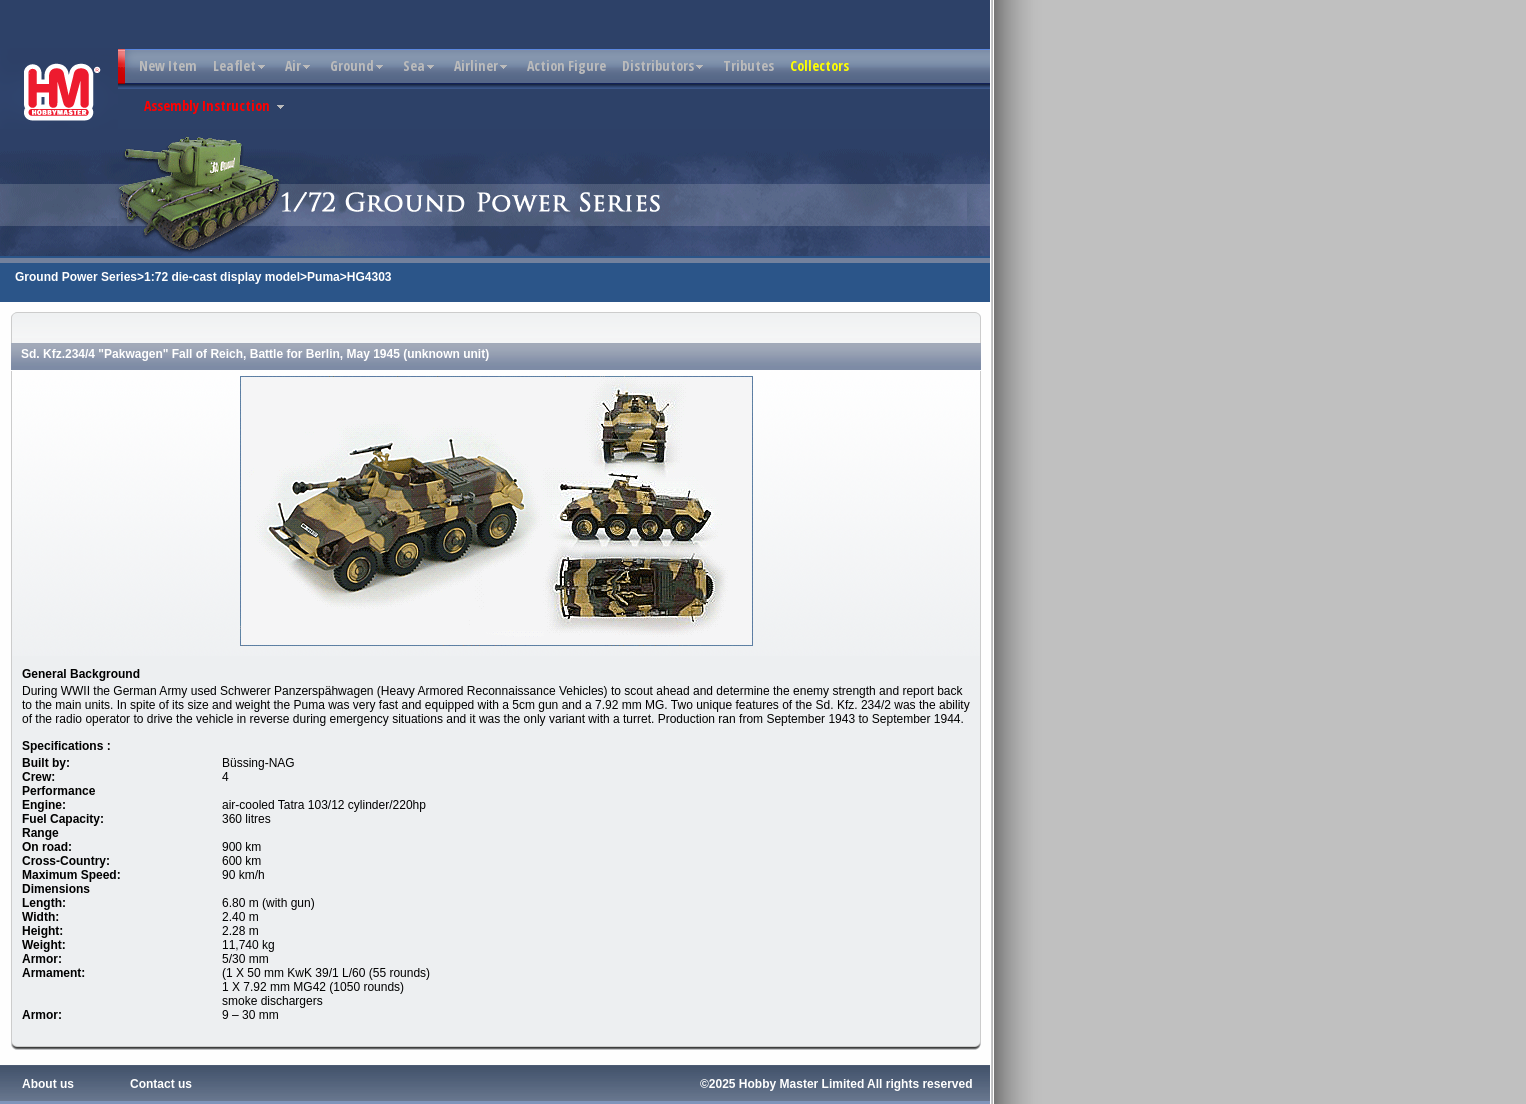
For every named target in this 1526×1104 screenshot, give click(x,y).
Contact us (161, 1084)
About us (48, 1084)
